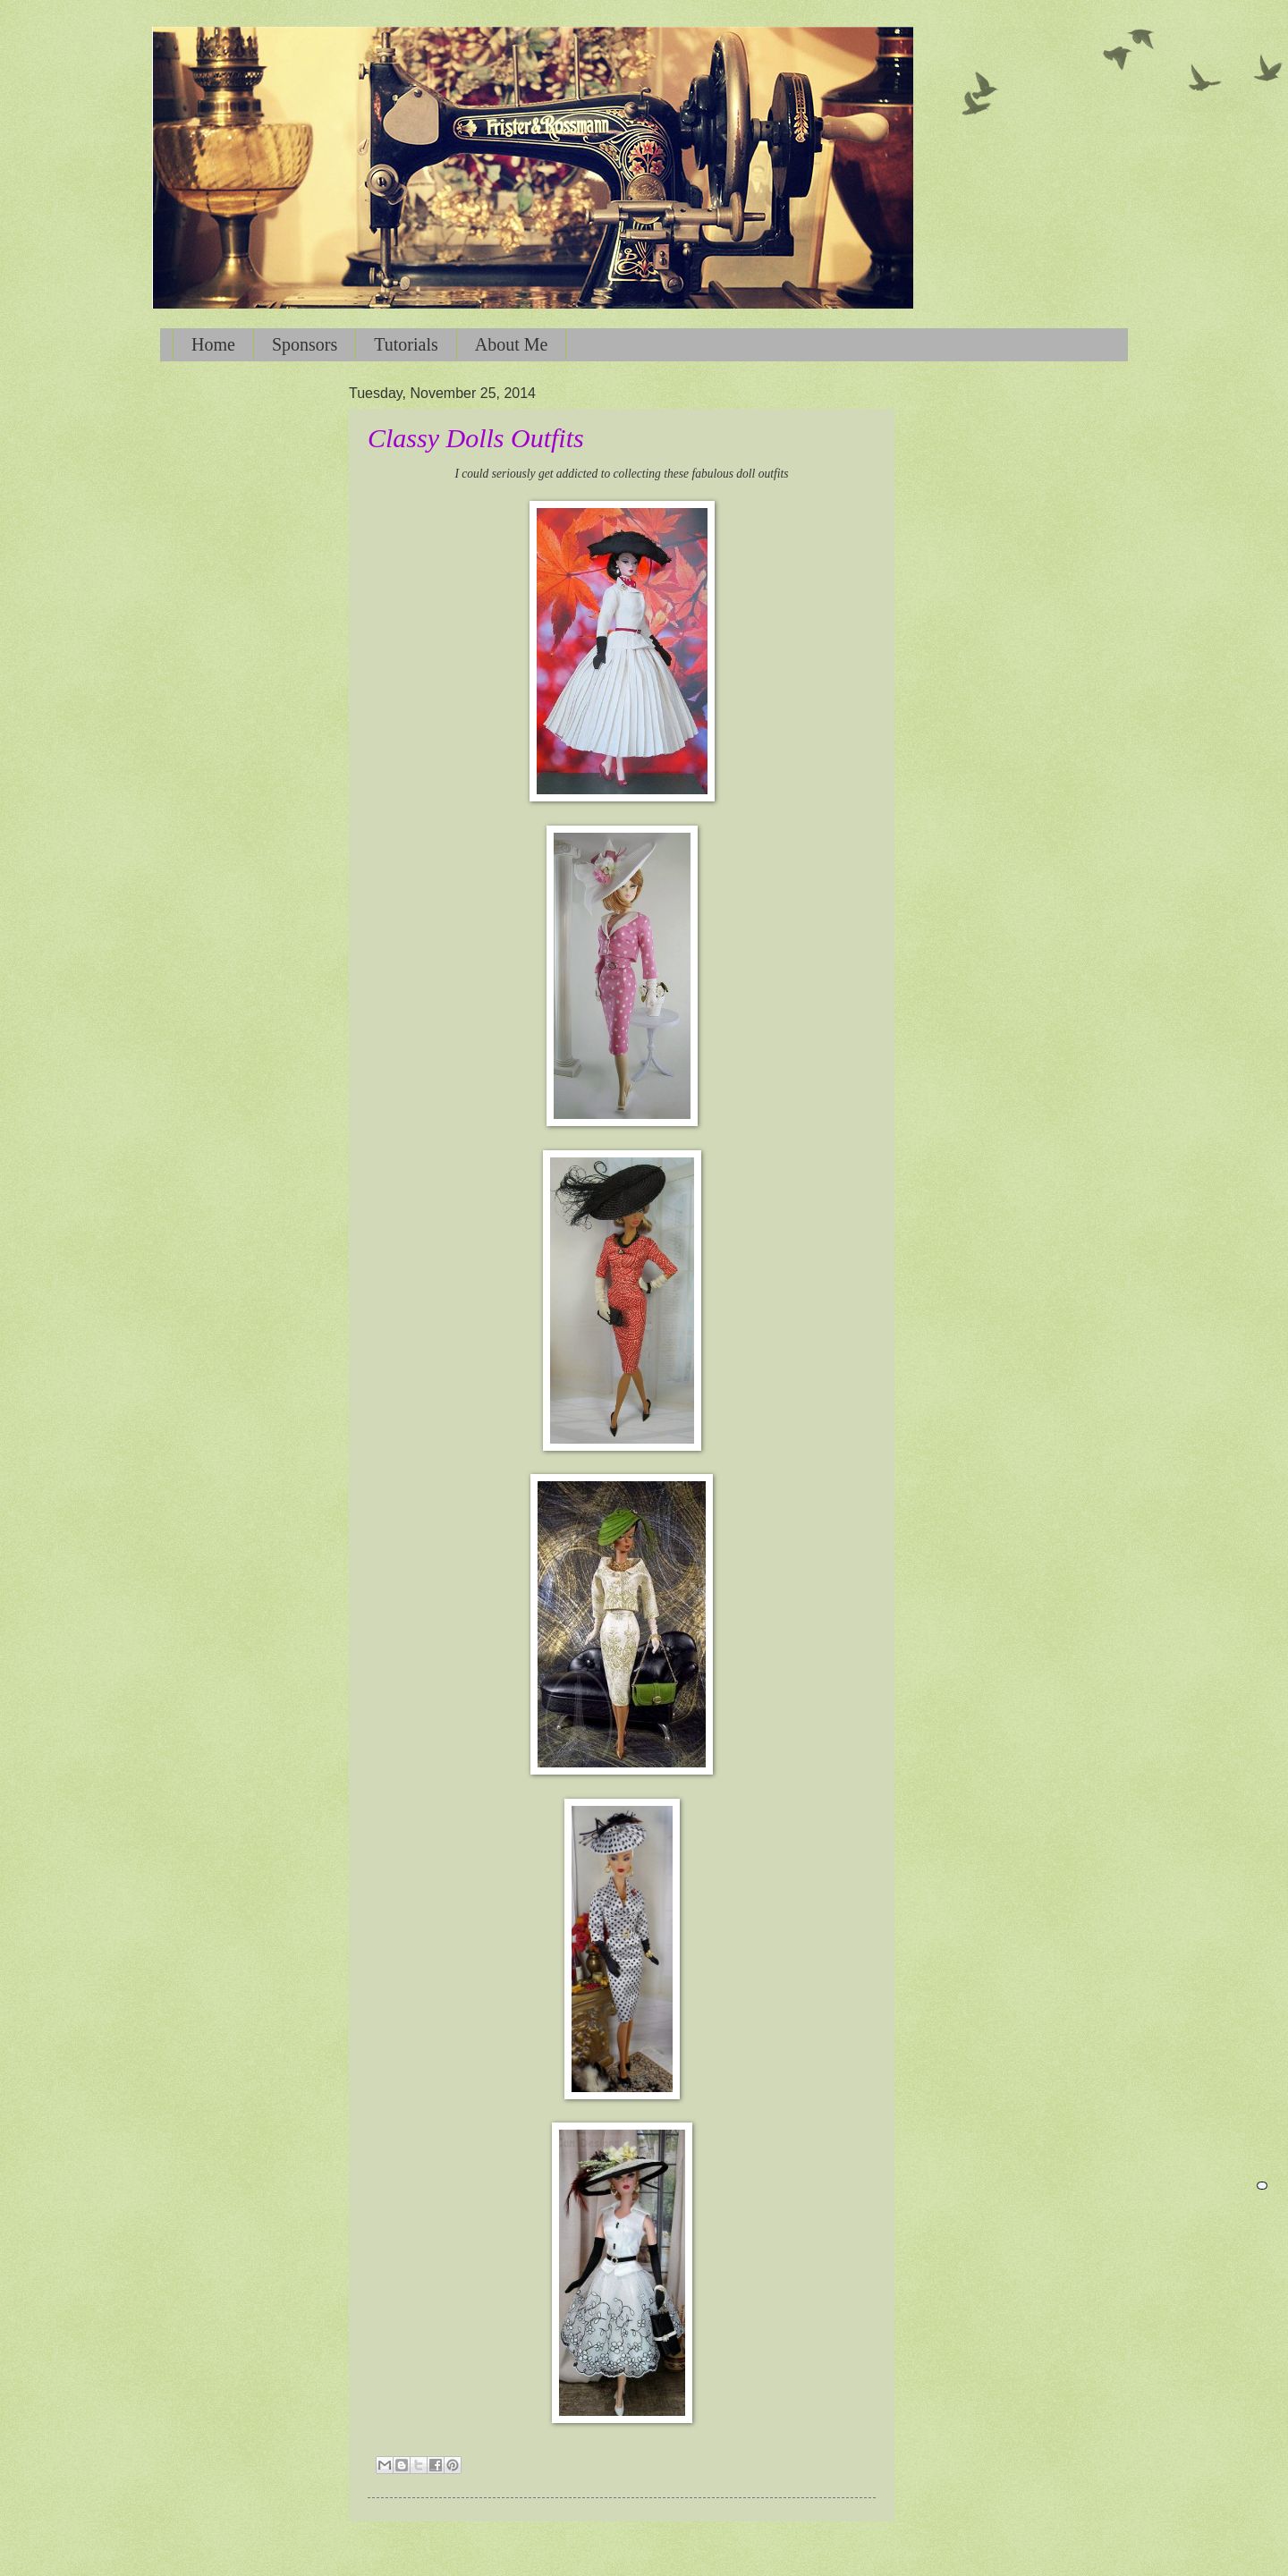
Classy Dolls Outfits (476, 438)
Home (213, 344)
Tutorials (406, 344)
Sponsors (304, 344)
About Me (511, 344)
